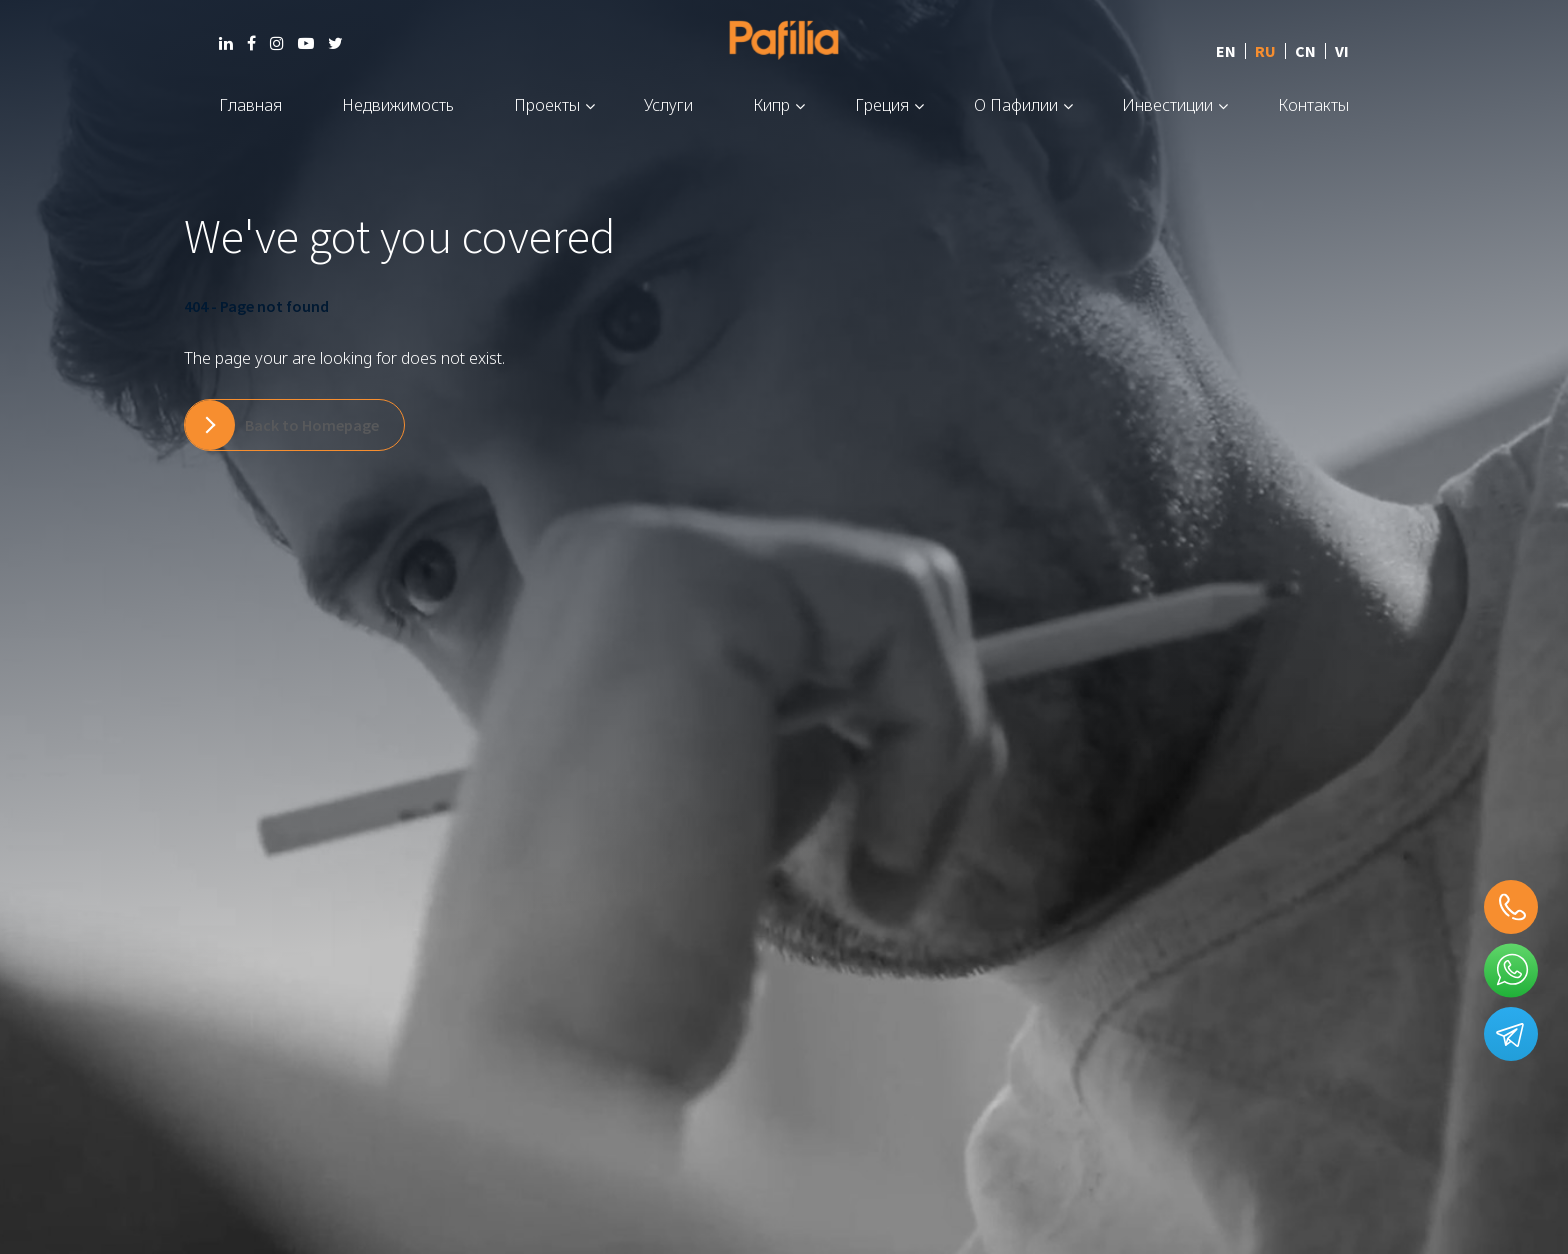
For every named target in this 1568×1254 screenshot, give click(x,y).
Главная (250, 105)
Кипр (771, 105)
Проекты (547, 105)
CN (1305, 51)
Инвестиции (1167, 105)
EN (1226, 51)
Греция (882, 105)
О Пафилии (1016, 105)
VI (1342, 51)
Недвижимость (398, 105)
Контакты (1313, 105)
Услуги (668, 105)
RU (1265, 51)
